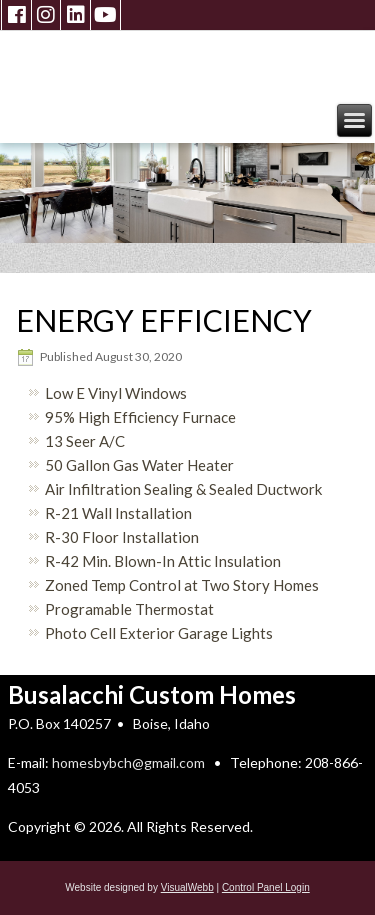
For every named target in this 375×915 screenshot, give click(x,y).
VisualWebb (187, 887)
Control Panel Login (266, 887)
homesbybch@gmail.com (128, 762)
